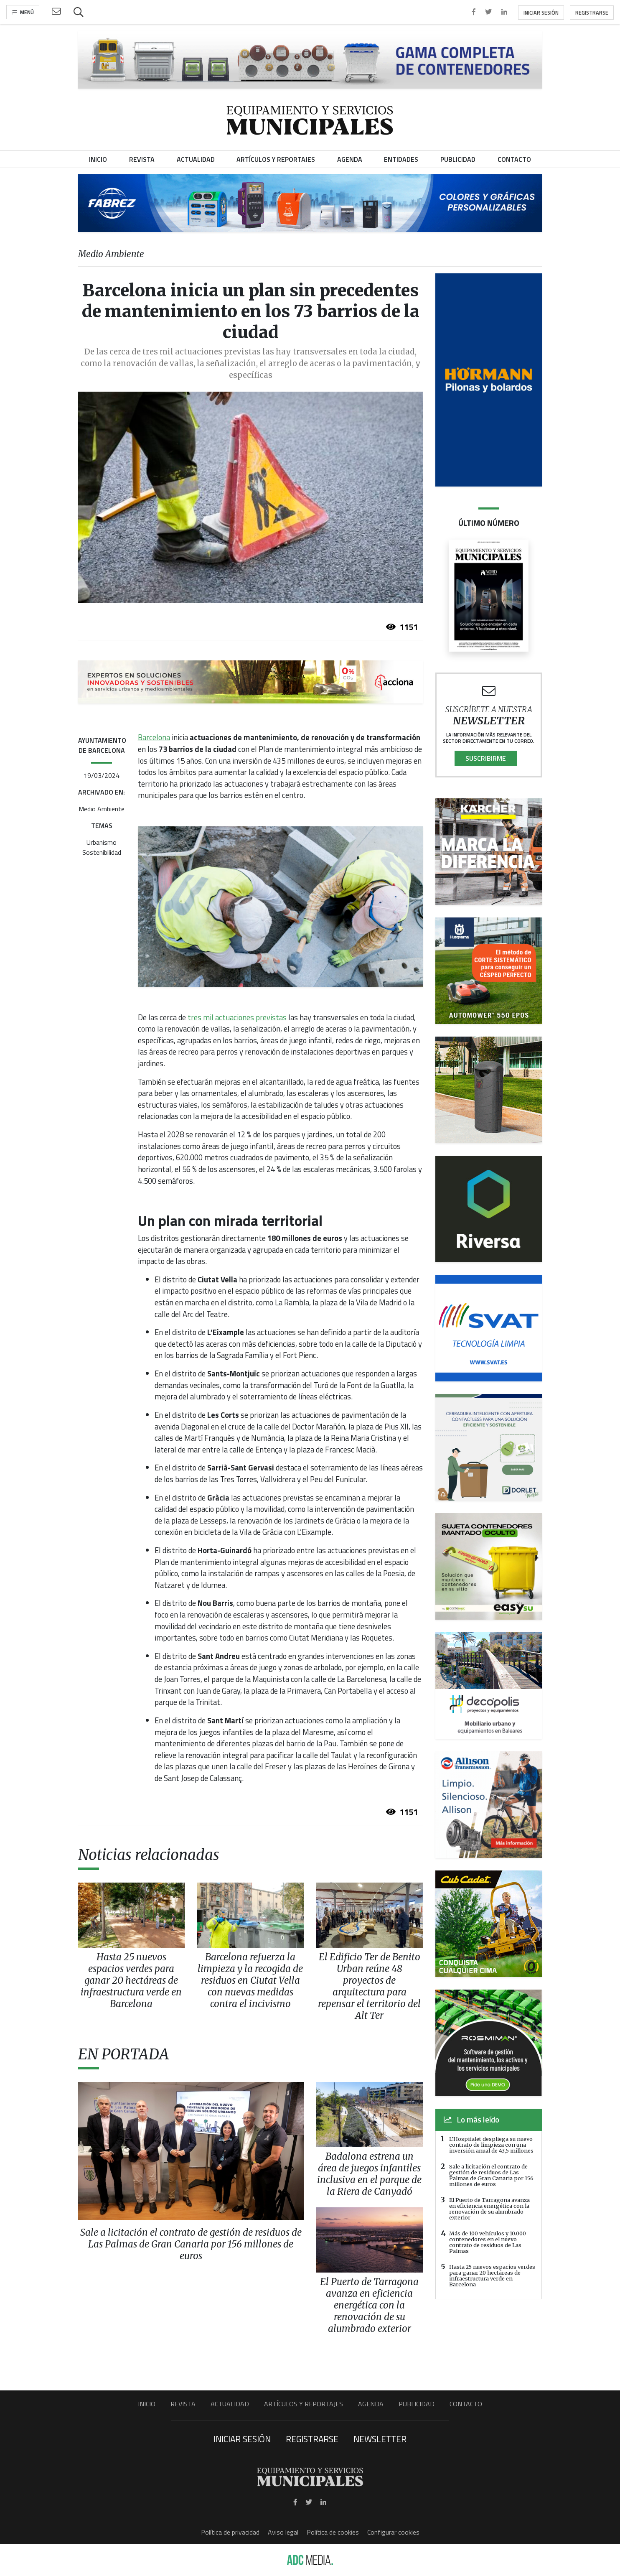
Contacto (466, 2404)
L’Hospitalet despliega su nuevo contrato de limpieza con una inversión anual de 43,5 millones (491, 2144)
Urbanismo (101, 842)
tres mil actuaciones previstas (237, 1017)
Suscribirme (485, 758)
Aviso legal (283, 2532)
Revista (183, 2404)
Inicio (146, 2404)
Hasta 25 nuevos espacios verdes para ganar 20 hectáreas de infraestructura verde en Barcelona (492, 2275)
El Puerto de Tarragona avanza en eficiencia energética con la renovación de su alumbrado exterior (489, 2208)
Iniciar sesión (541, 12)
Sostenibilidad (101, 852)
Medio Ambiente (102, 809)
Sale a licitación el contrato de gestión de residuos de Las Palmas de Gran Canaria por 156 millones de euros (491, 2175)
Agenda (371, 2404)
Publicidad (417, 2404)
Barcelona (154, 737)
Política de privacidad (230, 2532)
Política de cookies (333, 2532)
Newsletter (380, 2439)
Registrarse (591, 12)
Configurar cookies (393, 2532)
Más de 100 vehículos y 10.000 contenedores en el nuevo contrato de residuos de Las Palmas (487, 2242)
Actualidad (230, 2404)
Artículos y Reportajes (303, 2404)
